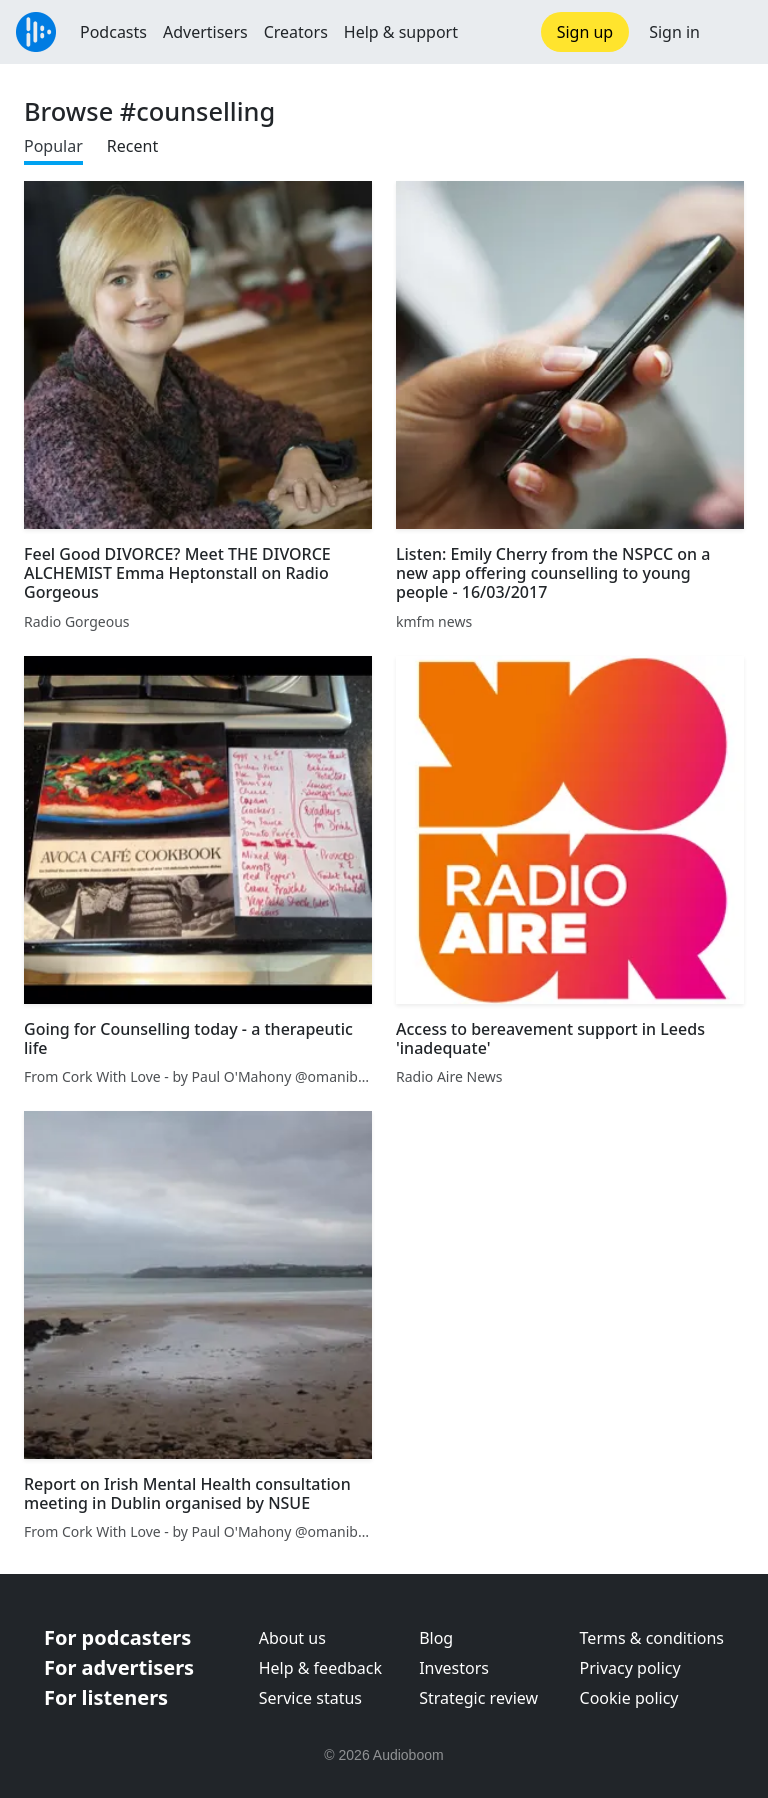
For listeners (106, 1697)
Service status (310, 1698)
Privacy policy (630, 1668)
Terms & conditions (652, 1638)
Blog (436, 1638)
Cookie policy (629, 1698)
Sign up (585, 32)
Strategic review (478, 1698)
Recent (132, 146)
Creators (296, 32)
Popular (53, 146)
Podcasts (113, 32)
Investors (454, 1668)
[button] (734, 32)
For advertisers (119, 1667)
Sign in (674, 32)
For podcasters (117, 1637)
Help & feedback (320, 1668)
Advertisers (205, 32)
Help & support (401, 32)
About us (292, 1638)
